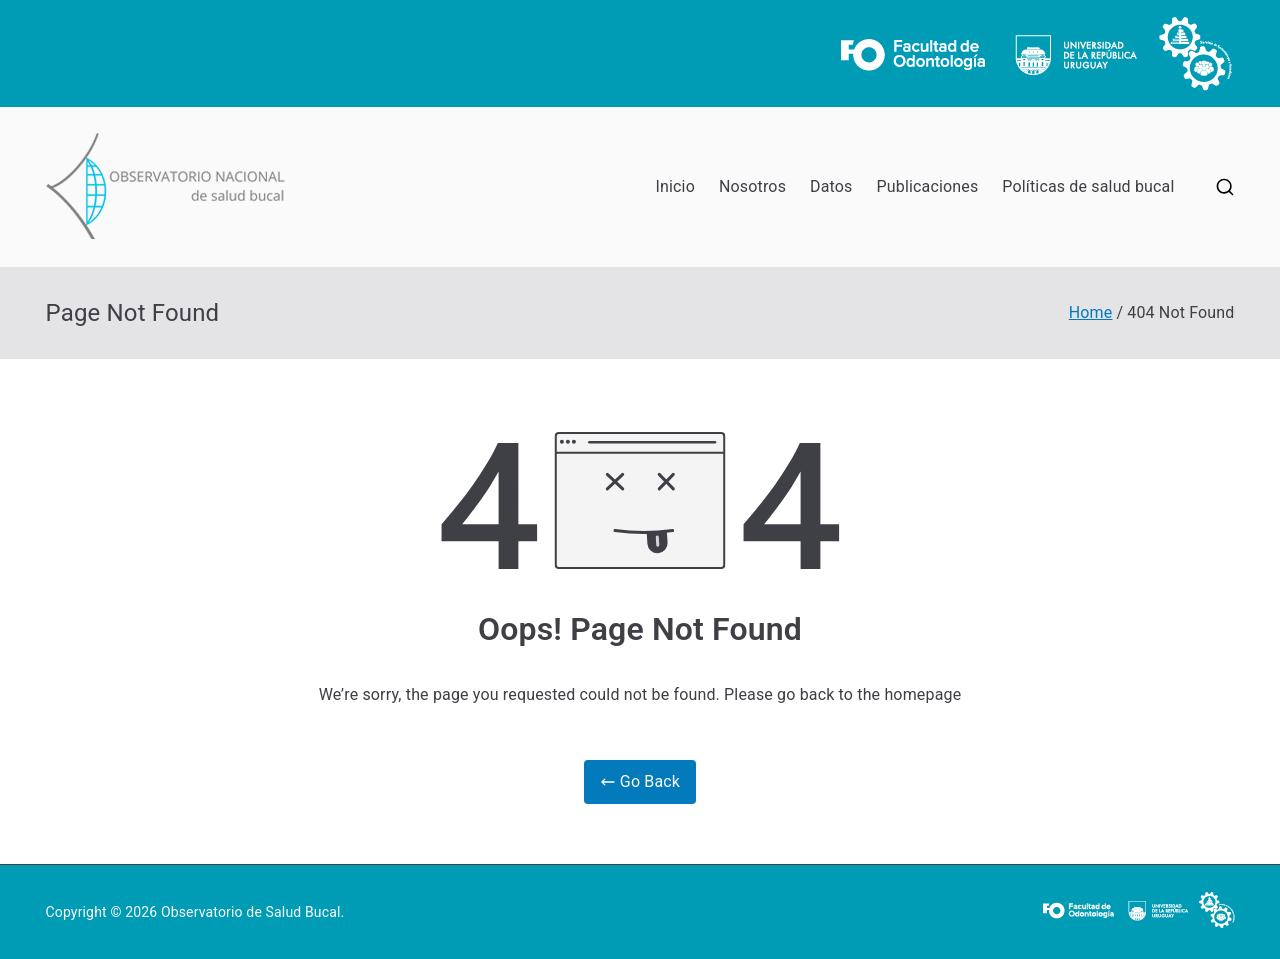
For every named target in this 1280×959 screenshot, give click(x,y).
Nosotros (752, 186)
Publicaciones (928, 186)
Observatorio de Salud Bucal (251, 912)
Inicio (675, 186)
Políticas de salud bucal (1088, 186)
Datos (831, 186)
